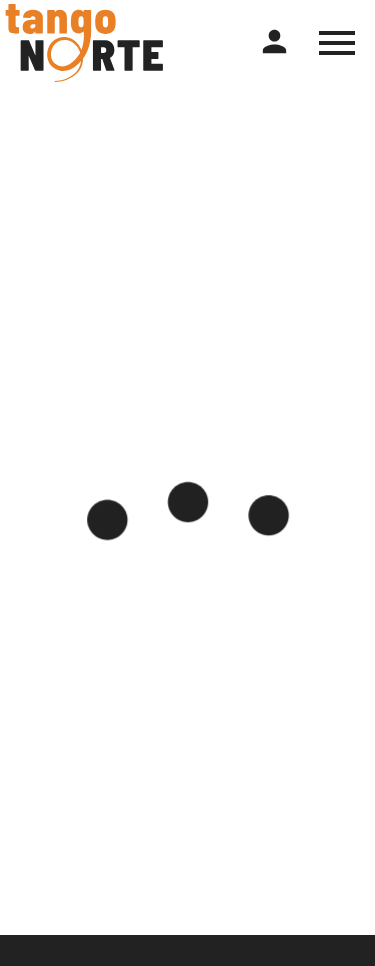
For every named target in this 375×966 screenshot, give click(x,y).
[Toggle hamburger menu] (337, 43)
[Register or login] (274, 42)
